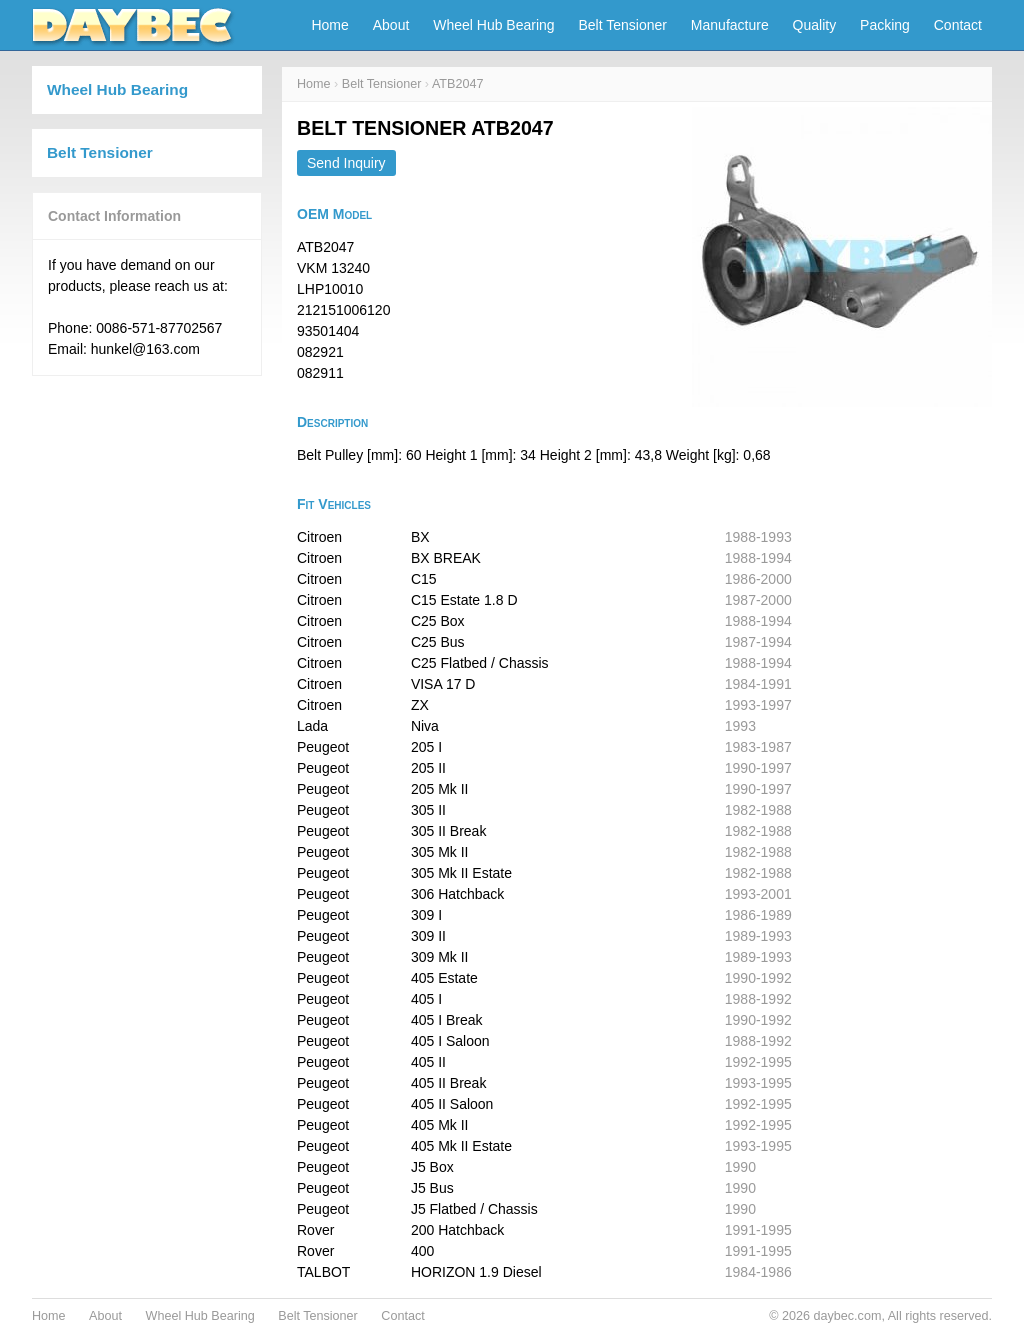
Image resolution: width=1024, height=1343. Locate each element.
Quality (815, 25)
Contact (958, 25)
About (391, 25)
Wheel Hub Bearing (493, 25)
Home (329, 25)
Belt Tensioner (623, 25)
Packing (885, 25)
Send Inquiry (346, 163)
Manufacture (730, 25)
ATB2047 (458, 84)
